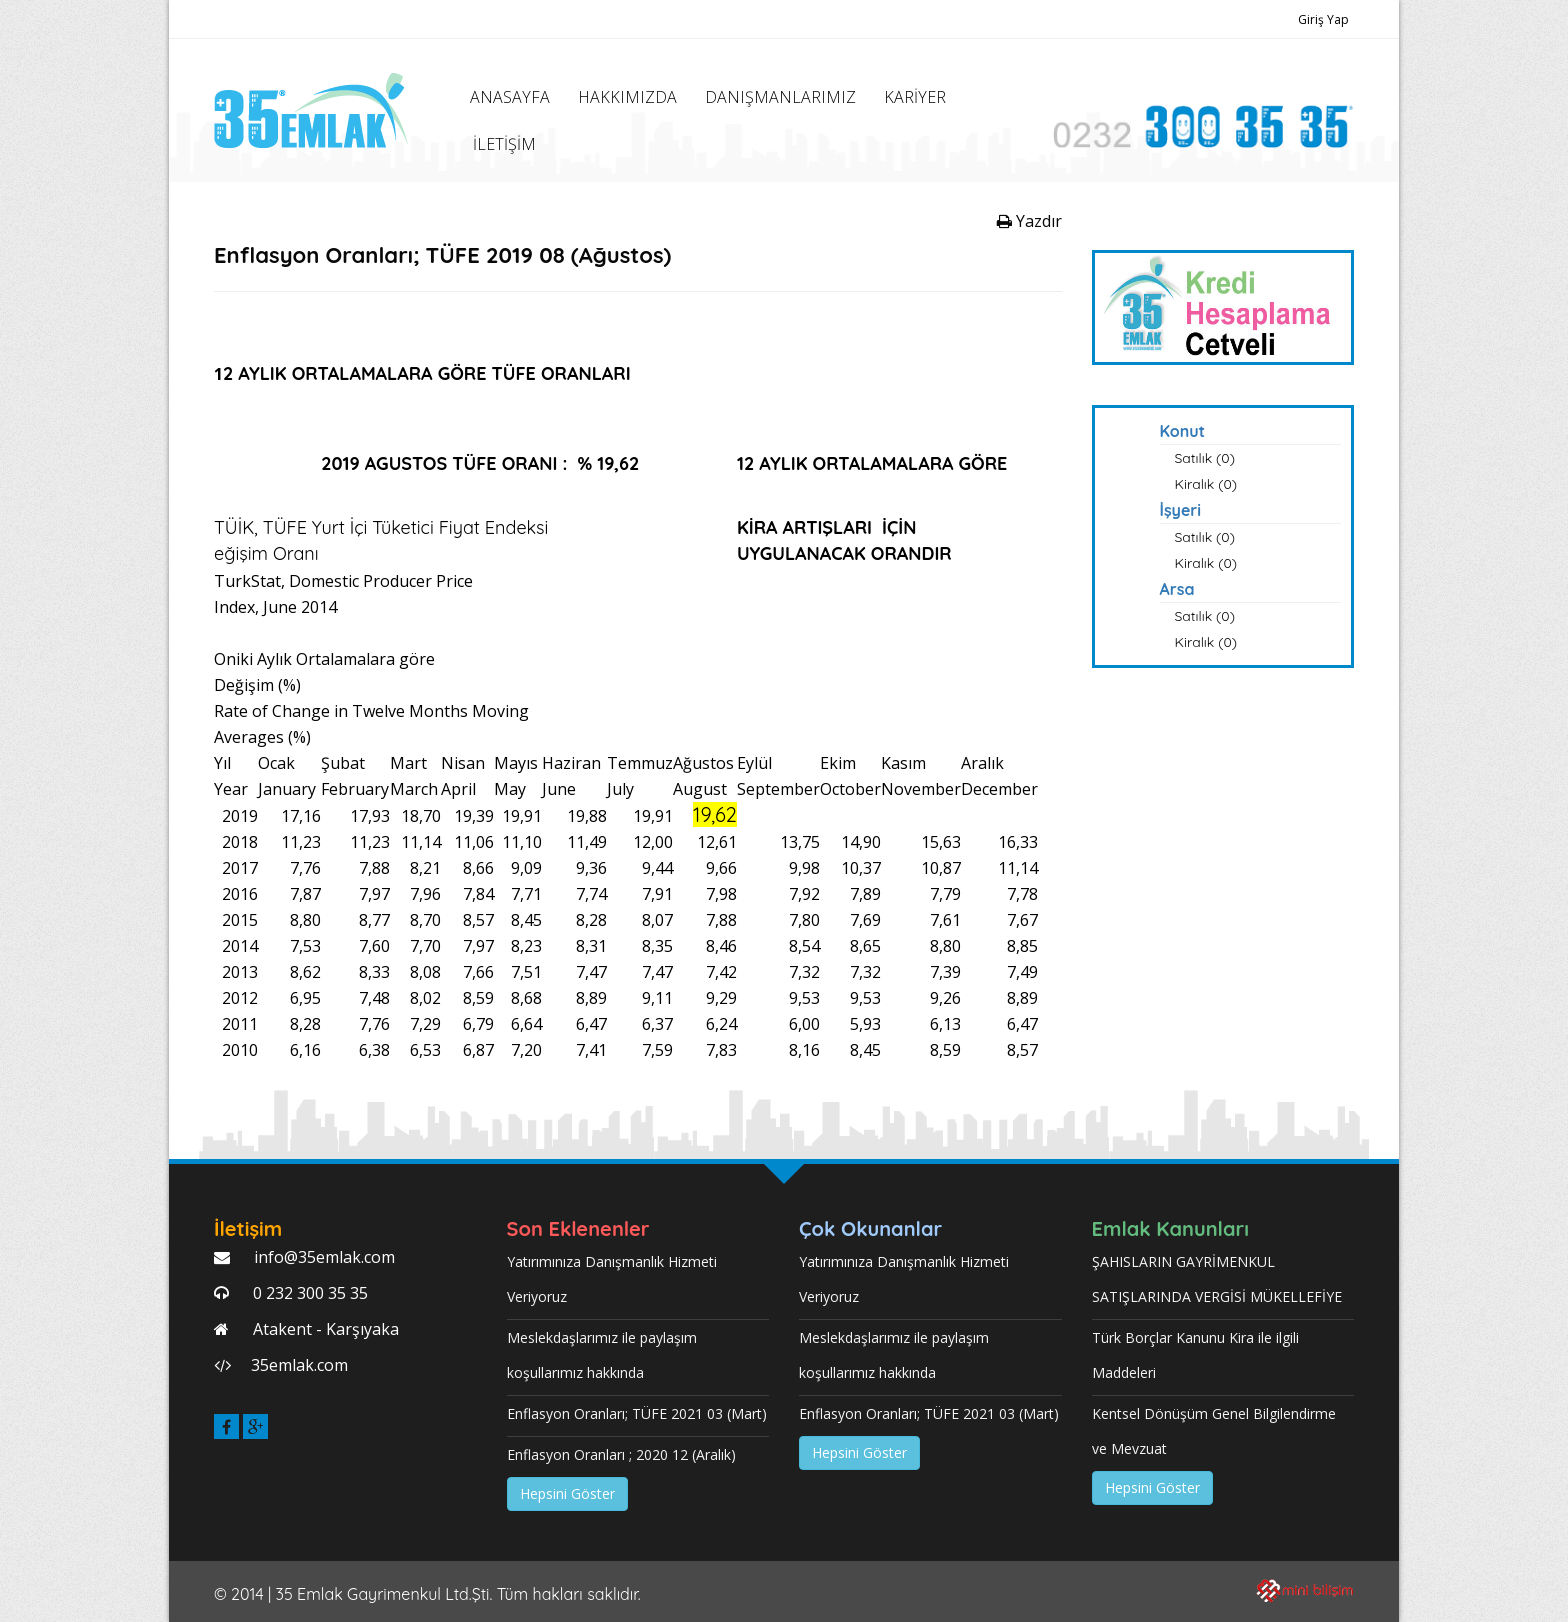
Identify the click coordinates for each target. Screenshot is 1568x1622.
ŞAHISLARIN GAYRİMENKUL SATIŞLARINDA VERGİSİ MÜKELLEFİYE (1217, 1279)
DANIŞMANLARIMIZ (780, 97)
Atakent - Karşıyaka (324, 1329)
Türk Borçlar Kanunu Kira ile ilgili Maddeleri (1195, 1355)
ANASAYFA (510, 97)
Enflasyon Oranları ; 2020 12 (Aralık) (621, 1454)
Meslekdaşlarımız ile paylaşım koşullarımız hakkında (602, 1355)
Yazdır (1029, 221)
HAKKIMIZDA (627, 97)
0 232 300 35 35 (308, 1293)
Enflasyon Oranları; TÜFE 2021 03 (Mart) (637, 1413)
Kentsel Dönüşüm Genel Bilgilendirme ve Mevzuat (1214, 1431)
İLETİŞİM (504, 144)
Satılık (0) (1205, 458)
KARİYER (915, 97)
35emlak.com (299, 1365)
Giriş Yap (1323, 19)
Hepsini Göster (567, 1493)
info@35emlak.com (322, 1257)
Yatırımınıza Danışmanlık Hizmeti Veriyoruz (612, 1279)
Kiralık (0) (1206, 484)
